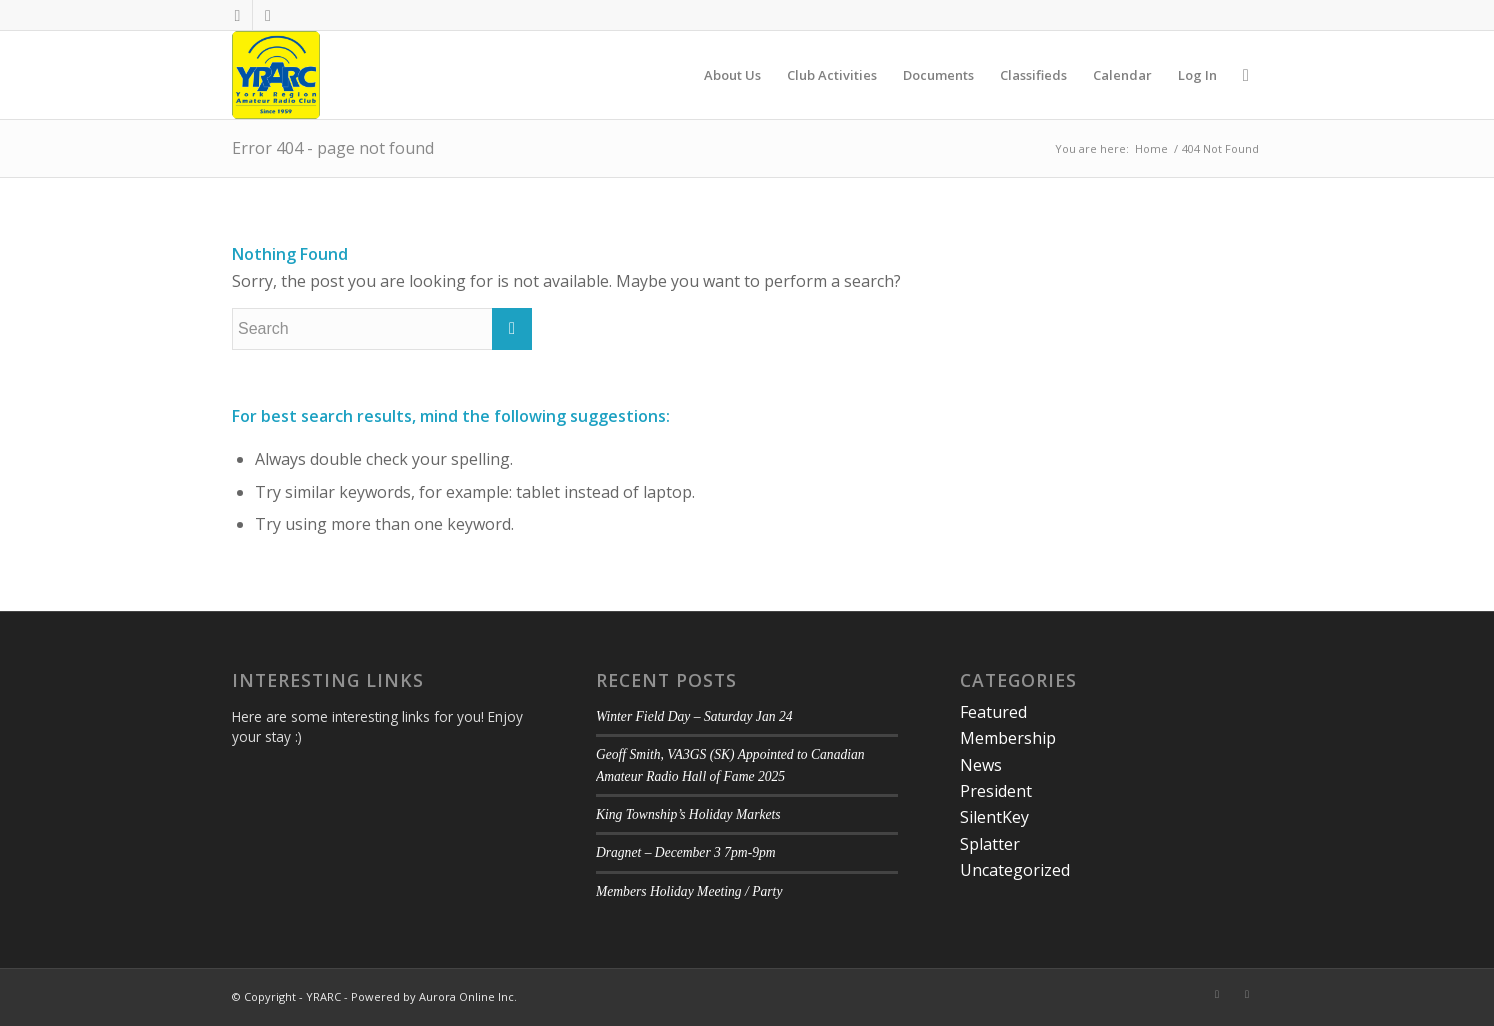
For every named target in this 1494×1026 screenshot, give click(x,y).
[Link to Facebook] (237, 15)
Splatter (990, 844)
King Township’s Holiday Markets (688, 814)
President (996, 791)
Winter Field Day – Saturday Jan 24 (694, 716)
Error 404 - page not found (333, 148)
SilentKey (994, 817)
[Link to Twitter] (268, 15)
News (981, 765)
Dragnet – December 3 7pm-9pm (686, 852)
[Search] (1246, 75)
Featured (993, 712)
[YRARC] (276, 75)
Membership (1008, 738)
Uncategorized (1015, 870)
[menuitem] (732, 75)
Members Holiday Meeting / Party (689, 891)
